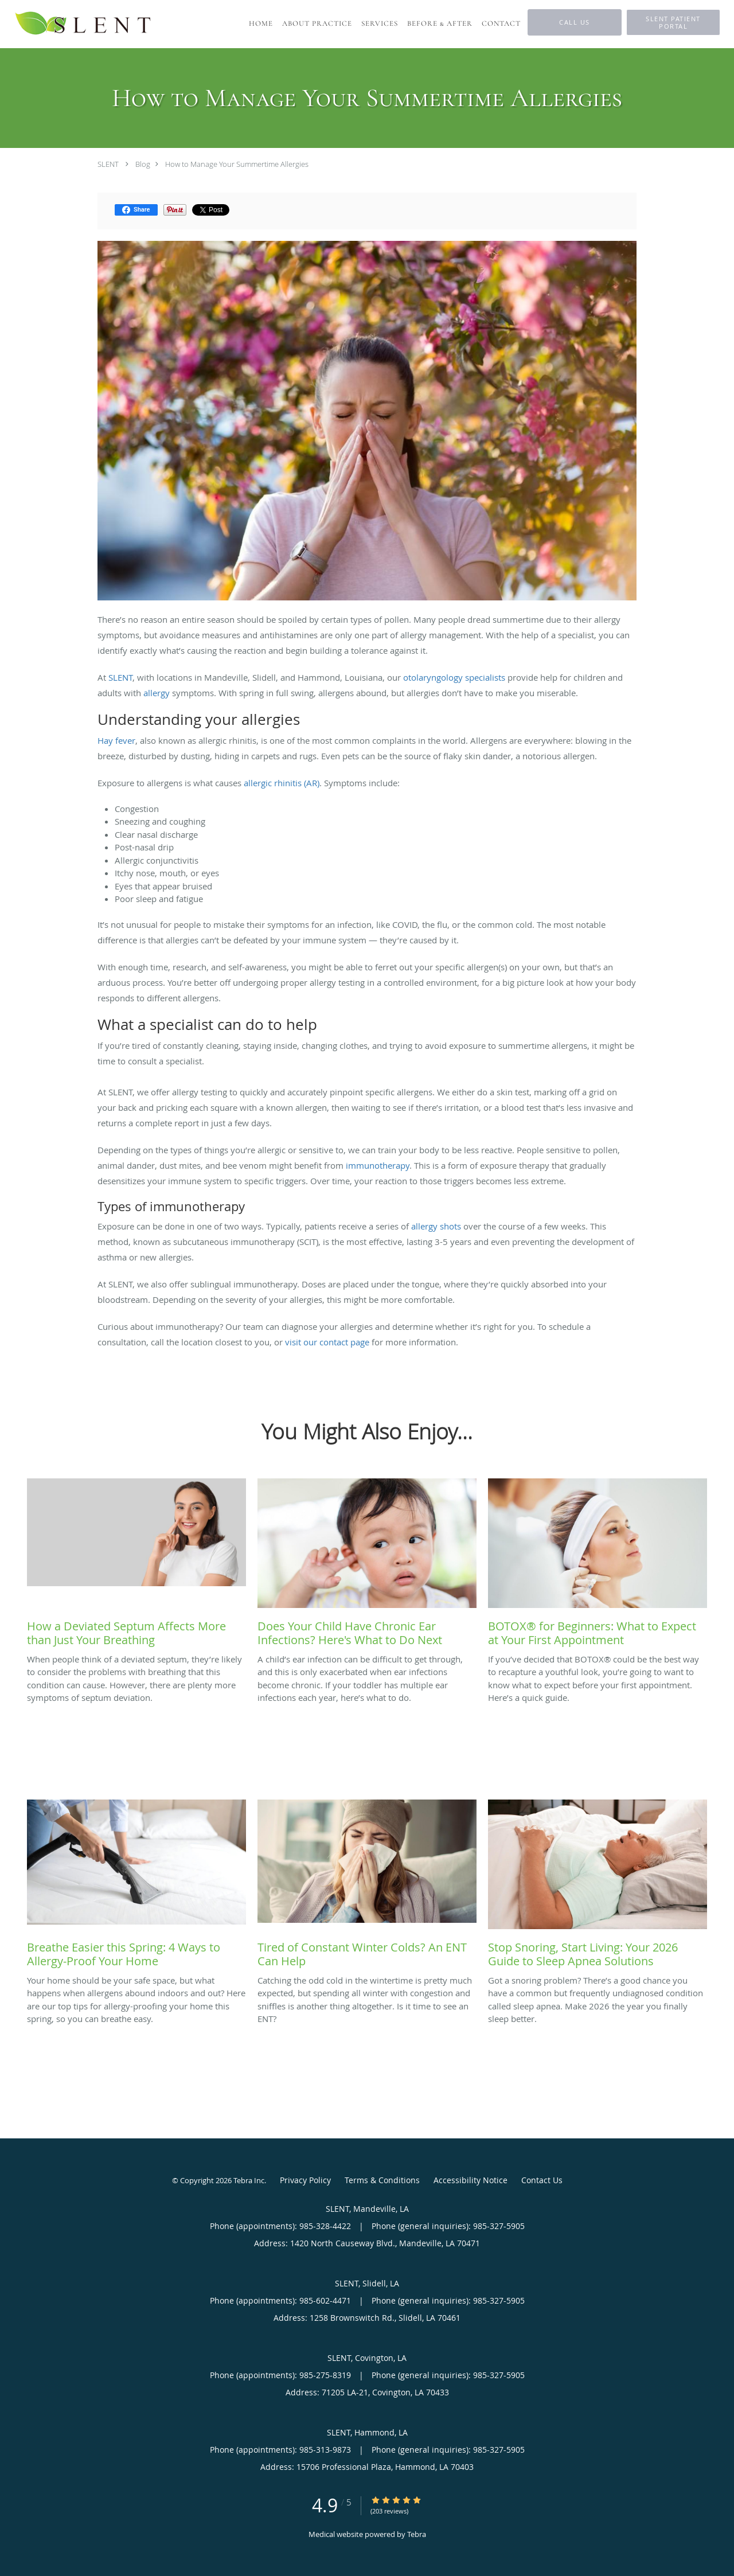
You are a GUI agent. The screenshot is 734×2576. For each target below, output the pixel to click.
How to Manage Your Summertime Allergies (237, 164)
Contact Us (542, 2180)
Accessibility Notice (470, 2180)
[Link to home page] (83, 24)
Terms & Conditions (382, 2180)
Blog (142, 164)
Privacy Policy (305, 2180)
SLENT (108, 164)
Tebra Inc (248, 2180)
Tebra (416, 2534)
